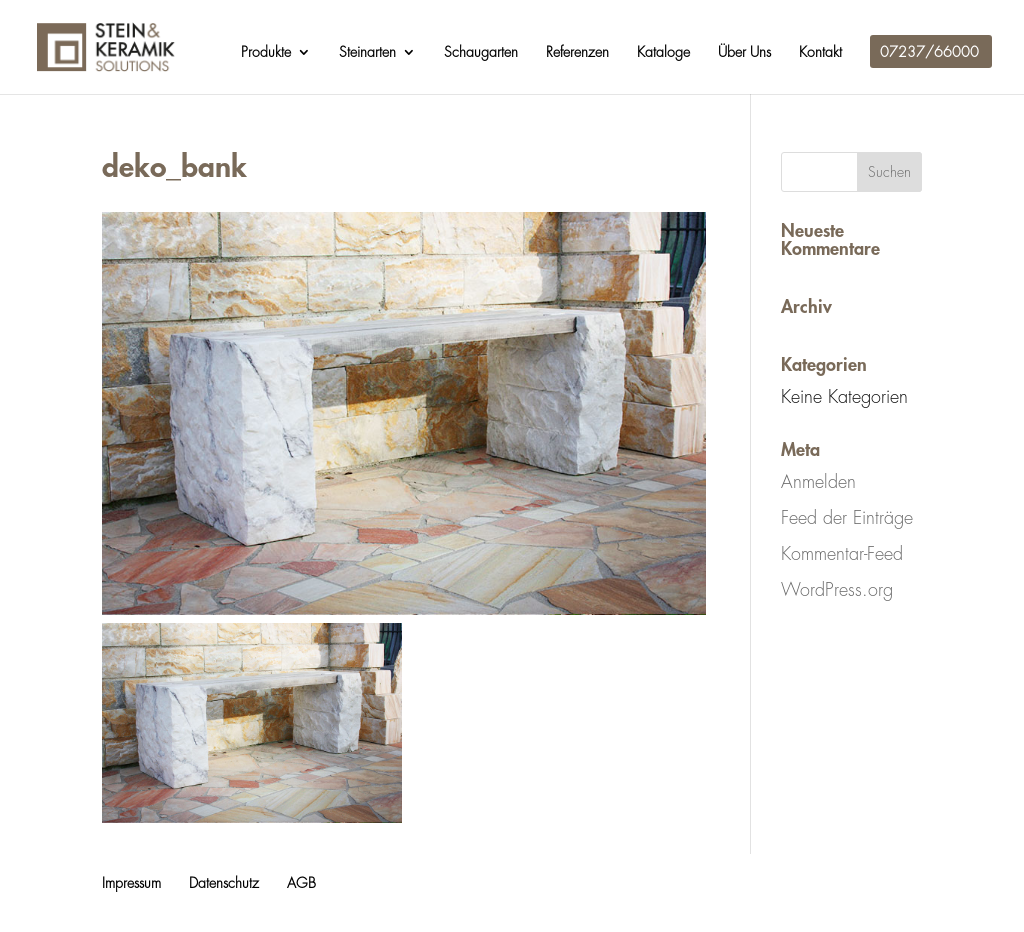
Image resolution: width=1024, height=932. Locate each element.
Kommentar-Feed (842, 554)
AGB (301, 883)
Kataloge (663, 52)
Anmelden (818, 482)
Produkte (266, 52)
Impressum (131, 883)
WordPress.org (837, 590)
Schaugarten (481, 52)
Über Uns (744, 52)
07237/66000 (929, 52)
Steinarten (367, 52)
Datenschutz (224, 883)
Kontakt (820, 52)
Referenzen (577, 52)
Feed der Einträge (847, 518)
